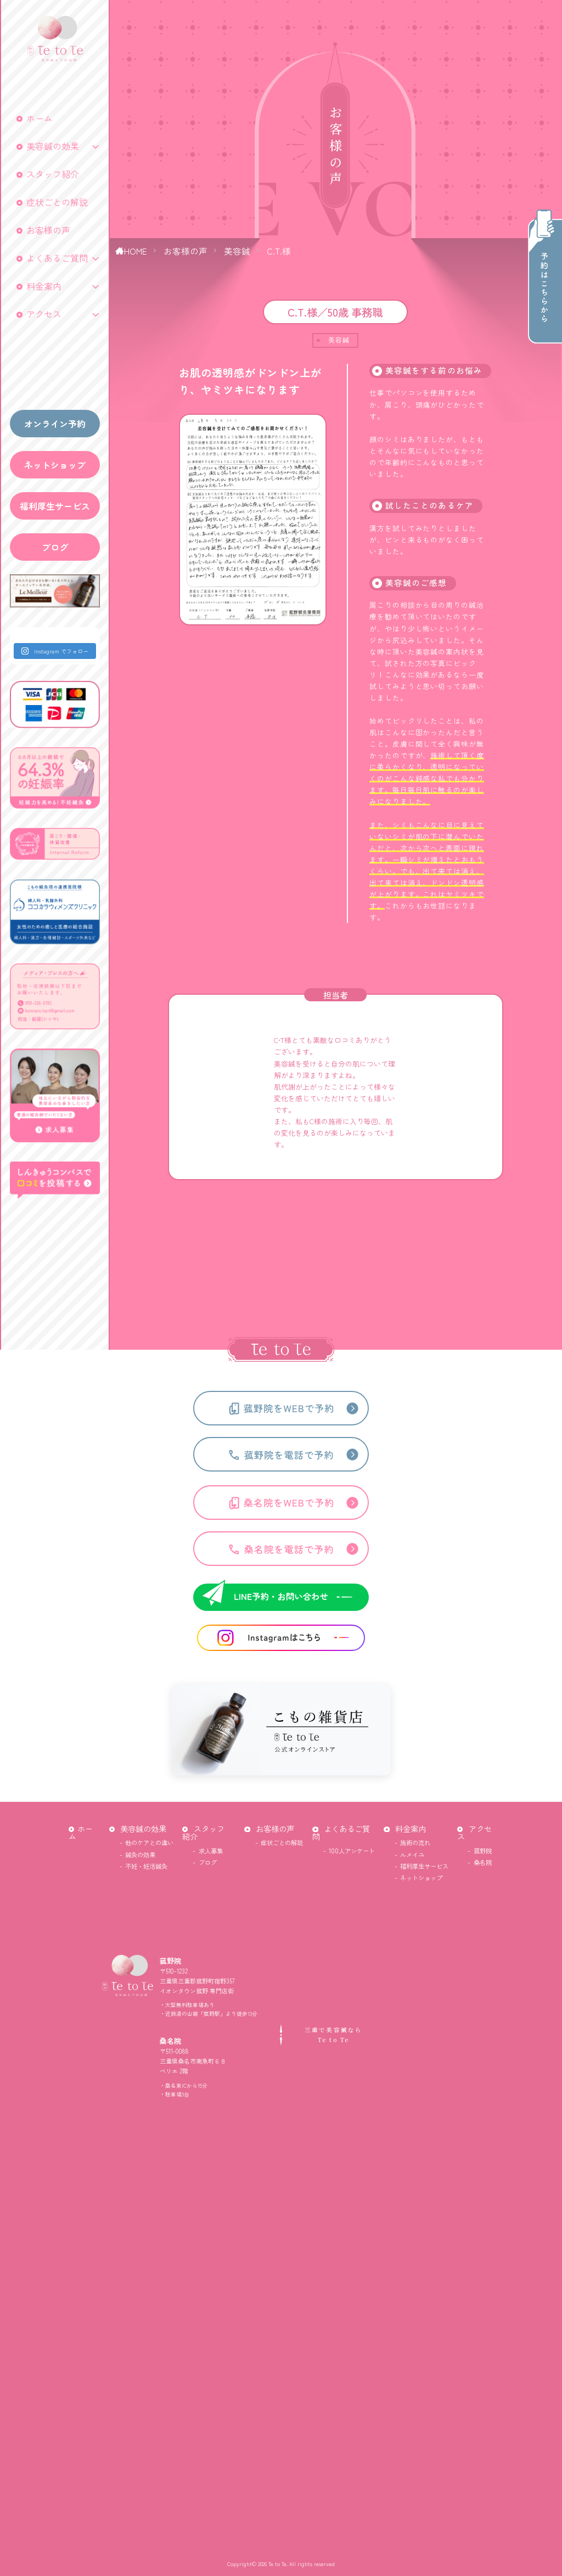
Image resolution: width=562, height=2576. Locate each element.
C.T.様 (279, 251)
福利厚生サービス (55, 505)
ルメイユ (412, 1854)
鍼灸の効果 (140, 1854)
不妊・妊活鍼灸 (146, 1866)
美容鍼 (237, 251)
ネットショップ (55, 464)
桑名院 (483, 1862)
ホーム (39, 118)
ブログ (55, 547)
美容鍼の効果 (52, 146)
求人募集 (211, 1850)
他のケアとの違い (149, 1842)
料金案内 (43, 285)
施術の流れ (415, 1842)
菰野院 (483, 1850)
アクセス (43, 313)
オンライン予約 (55, 423)
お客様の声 (48, 229)
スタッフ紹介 (52, 174)
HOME (135, 251)
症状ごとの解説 (57, 201)
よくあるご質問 (57, 257)
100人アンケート (352, 1850)
